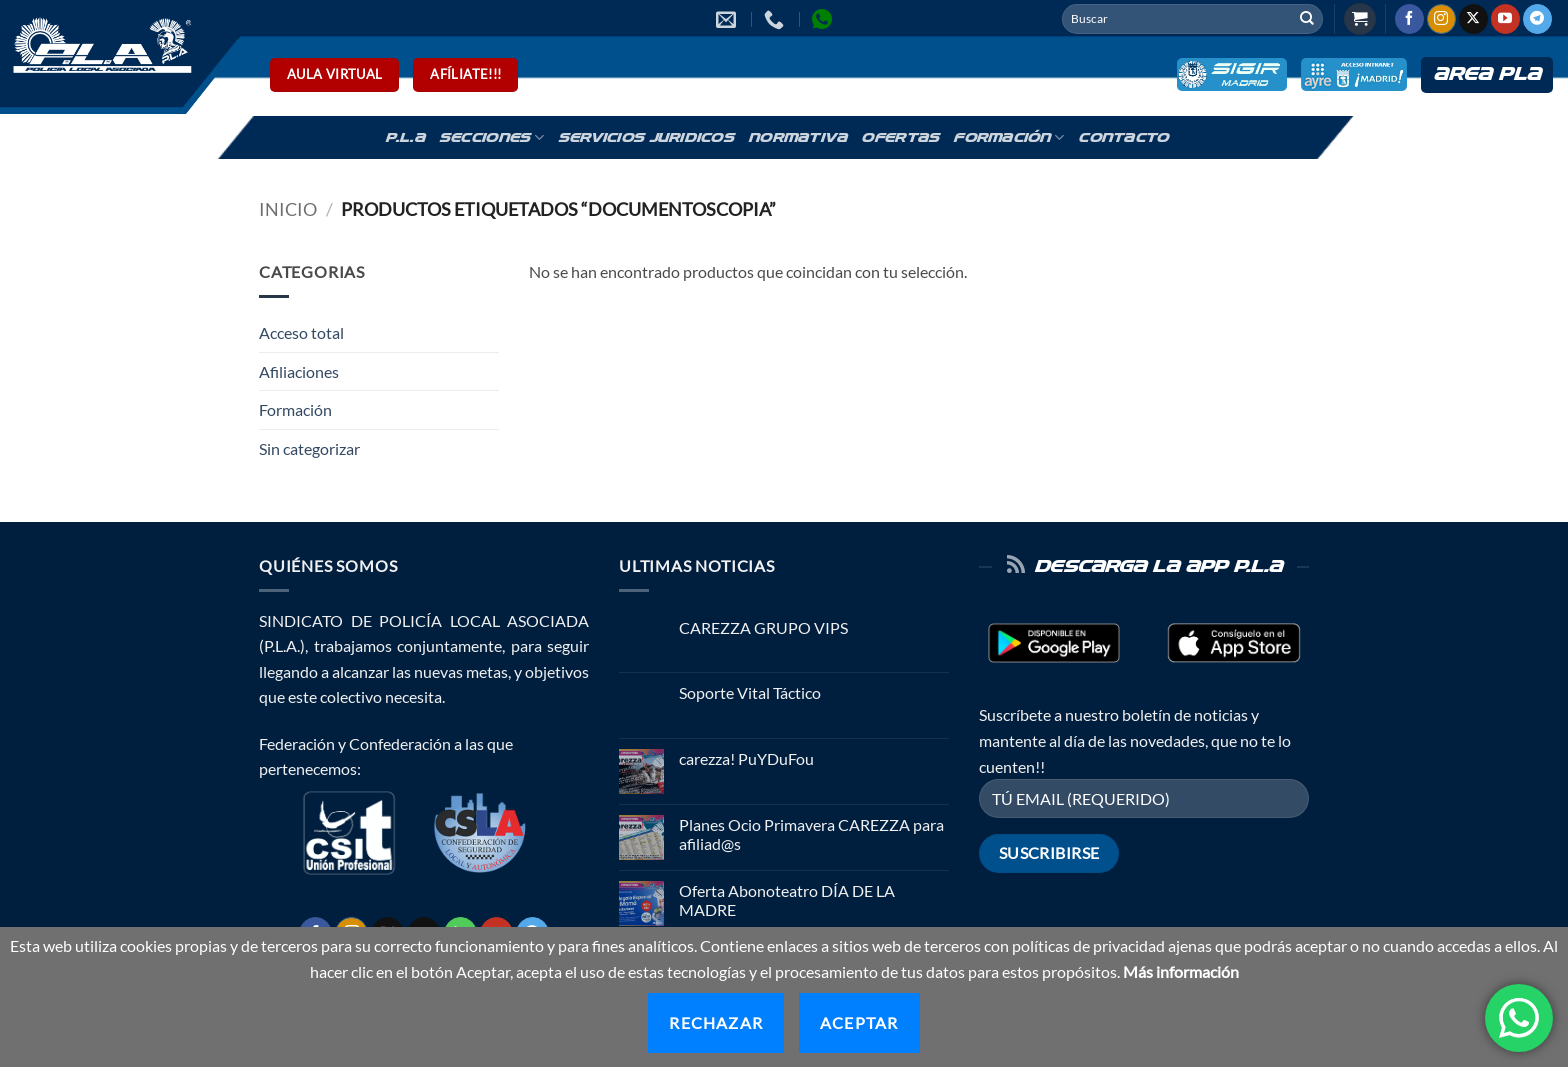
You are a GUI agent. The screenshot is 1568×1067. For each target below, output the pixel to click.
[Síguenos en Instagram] (1441, 19)
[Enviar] (1307, 19)
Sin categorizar (309, 448)
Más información (1181, 971)
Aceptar (859, 1022)
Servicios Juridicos (646, 138)
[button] (1360, 19)
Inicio (288, 209)
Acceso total (301, 332)
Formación (1008, 137)
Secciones (491, 137)
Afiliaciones (299, 371)
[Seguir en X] (1473, 19)
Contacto (1123, 138)
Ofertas (900, 138)
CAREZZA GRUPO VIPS (763, 627)
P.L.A (405, 138)
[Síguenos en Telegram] (1537, 19)
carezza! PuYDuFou (746, 758)
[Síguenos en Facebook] (1409, 19)
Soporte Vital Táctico (750, 692)
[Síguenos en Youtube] (1505, 19)
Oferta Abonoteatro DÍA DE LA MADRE (787, 900)
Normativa (797, 138)
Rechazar (716, 1022)
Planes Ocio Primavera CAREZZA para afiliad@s (811, 834)
